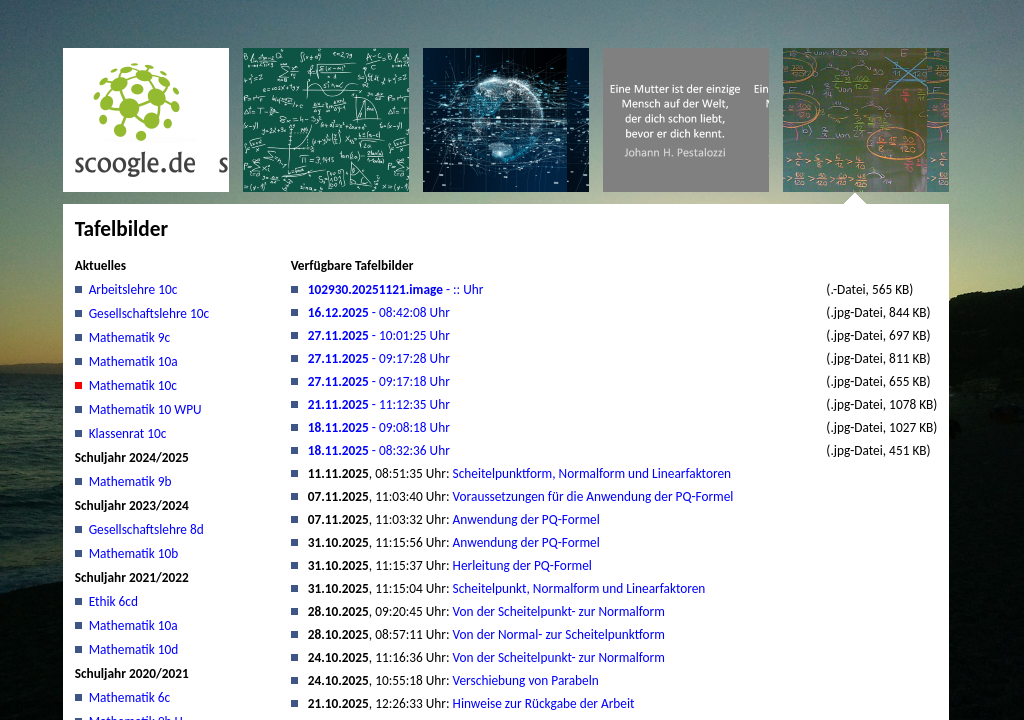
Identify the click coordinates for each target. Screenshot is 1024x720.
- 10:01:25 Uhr (379, 335)
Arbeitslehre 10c (133, 289)
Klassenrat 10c (128, 433)
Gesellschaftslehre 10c (149, 313)
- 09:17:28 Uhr (379, 358)
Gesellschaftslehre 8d (146, 529)
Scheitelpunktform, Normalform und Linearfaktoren (592, 473)
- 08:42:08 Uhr (379, 312)
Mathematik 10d (134, 649)
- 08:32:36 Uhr (379, 450)
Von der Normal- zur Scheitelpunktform (559, 634)
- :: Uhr (396, 289)
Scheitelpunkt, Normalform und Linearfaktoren (579, 588)
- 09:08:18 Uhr (379, 427)
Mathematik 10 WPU (145, 409)
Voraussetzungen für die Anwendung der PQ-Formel (593, 496)
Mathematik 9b (130, 481)
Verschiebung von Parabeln (526, 680)
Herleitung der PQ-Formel (522, 565)
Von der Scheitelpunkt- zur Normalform (559, 611)
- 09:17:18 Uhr (379, 381)
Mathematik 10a (133, 361)
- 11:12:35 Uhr (379, 404)
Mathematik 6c (130, 697)
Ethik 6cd (113, 601)
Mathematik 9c (130, 337)
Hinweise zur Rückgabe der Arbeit (544, 703)
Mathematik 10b (134, 553)
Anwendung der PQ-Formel (526, 519)
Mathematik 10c (133, 385)
